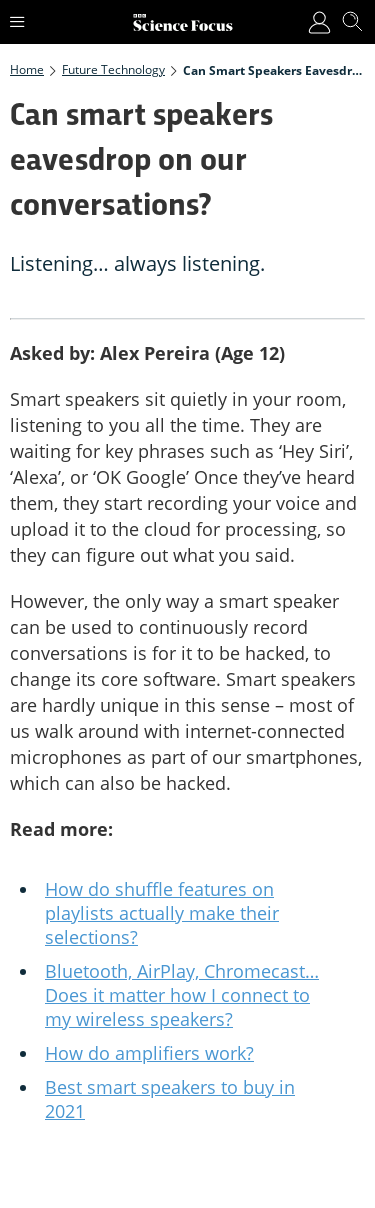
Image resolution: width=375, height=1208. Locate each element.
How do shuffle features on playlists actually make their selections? (162, 913)
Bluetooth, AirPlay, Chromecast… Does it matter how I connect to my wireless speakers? (182, 995)
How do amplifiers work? (149, 1053)
